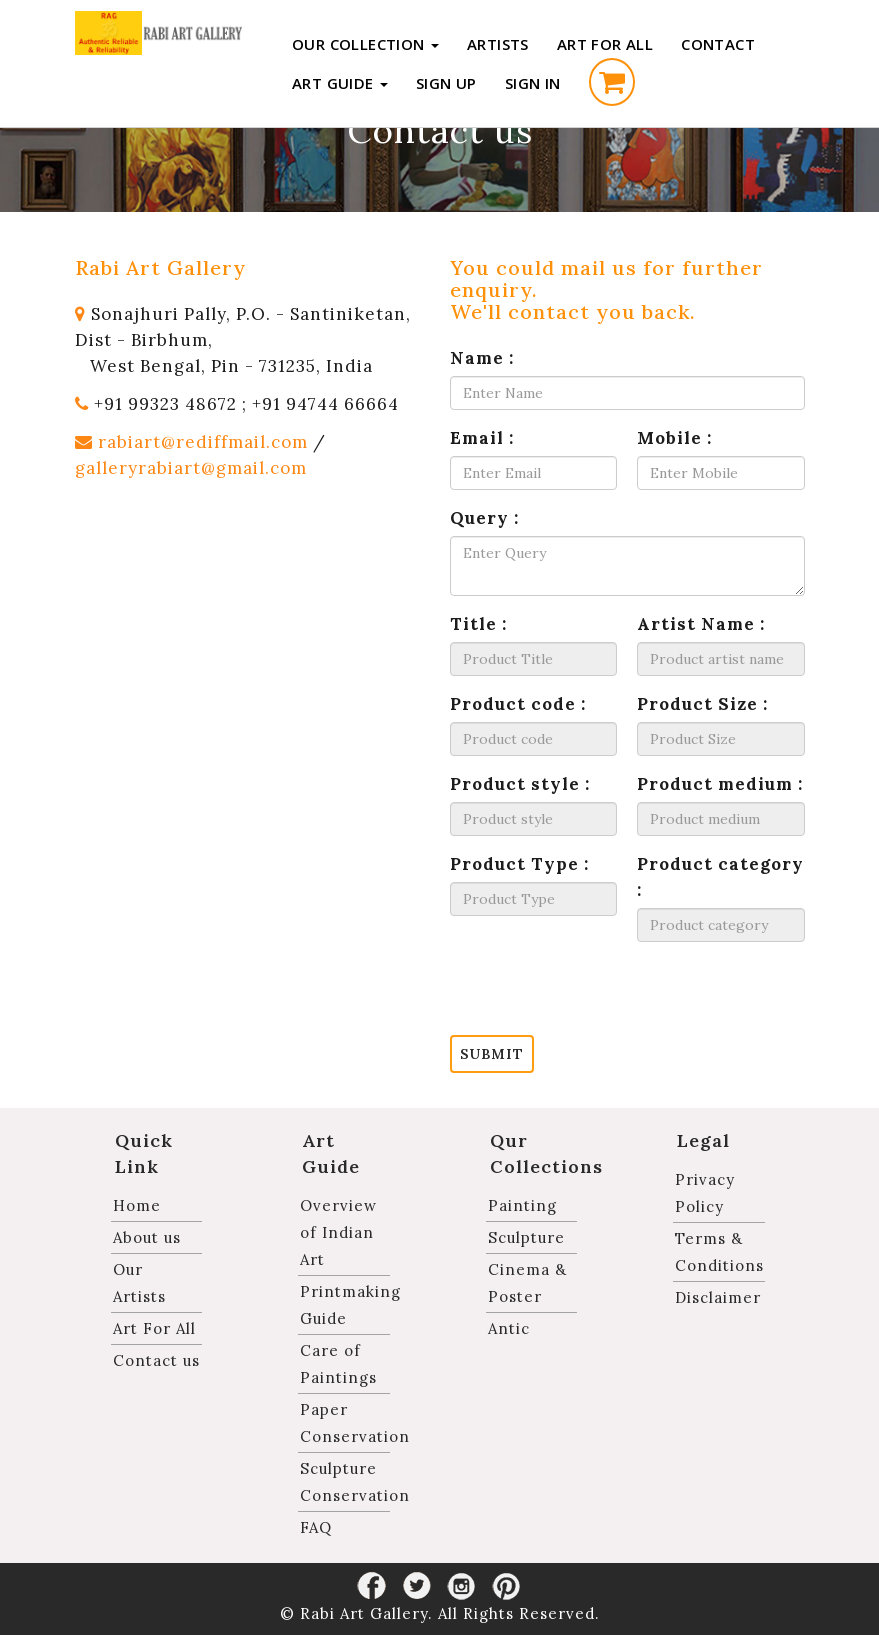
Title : (478, 624)
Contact (718, 44)
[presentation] (602, 996)
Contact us (156, 1360)
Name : (482, 358)
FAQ (316, 1527)
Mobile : (674, 438)
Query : (484, 518)
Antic (509, 1328)
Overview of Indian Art (338, 1232)
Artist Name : (701, 624)
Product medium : (720, 784)
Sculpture (526, 1237)
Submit (492, 1054)
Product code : (518, 704)
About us (147, 1237)
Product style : (520, 784)
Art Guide (340, 83)
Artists (498, 44)
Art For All (605, 44)
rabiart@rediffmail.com (203, 442)
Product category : (720, 877)
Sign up (446, 83)
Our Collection (365, 44)
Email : (482, 438)
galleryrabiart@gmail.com (191, 468)
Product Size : (702, 704)
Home (137, 1205)
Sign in (533, 83)
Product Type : (519, 864)
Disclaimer (718, 1297)
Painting (522, 1205)
